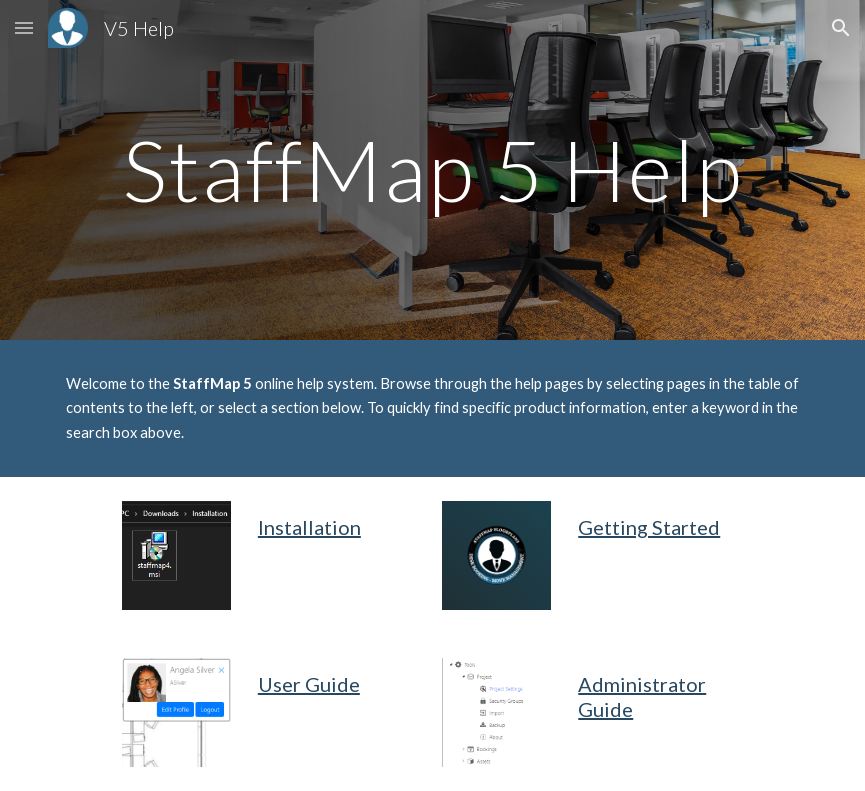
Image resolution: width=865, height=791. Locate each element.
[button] (24, 27)
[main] (433, 169)
